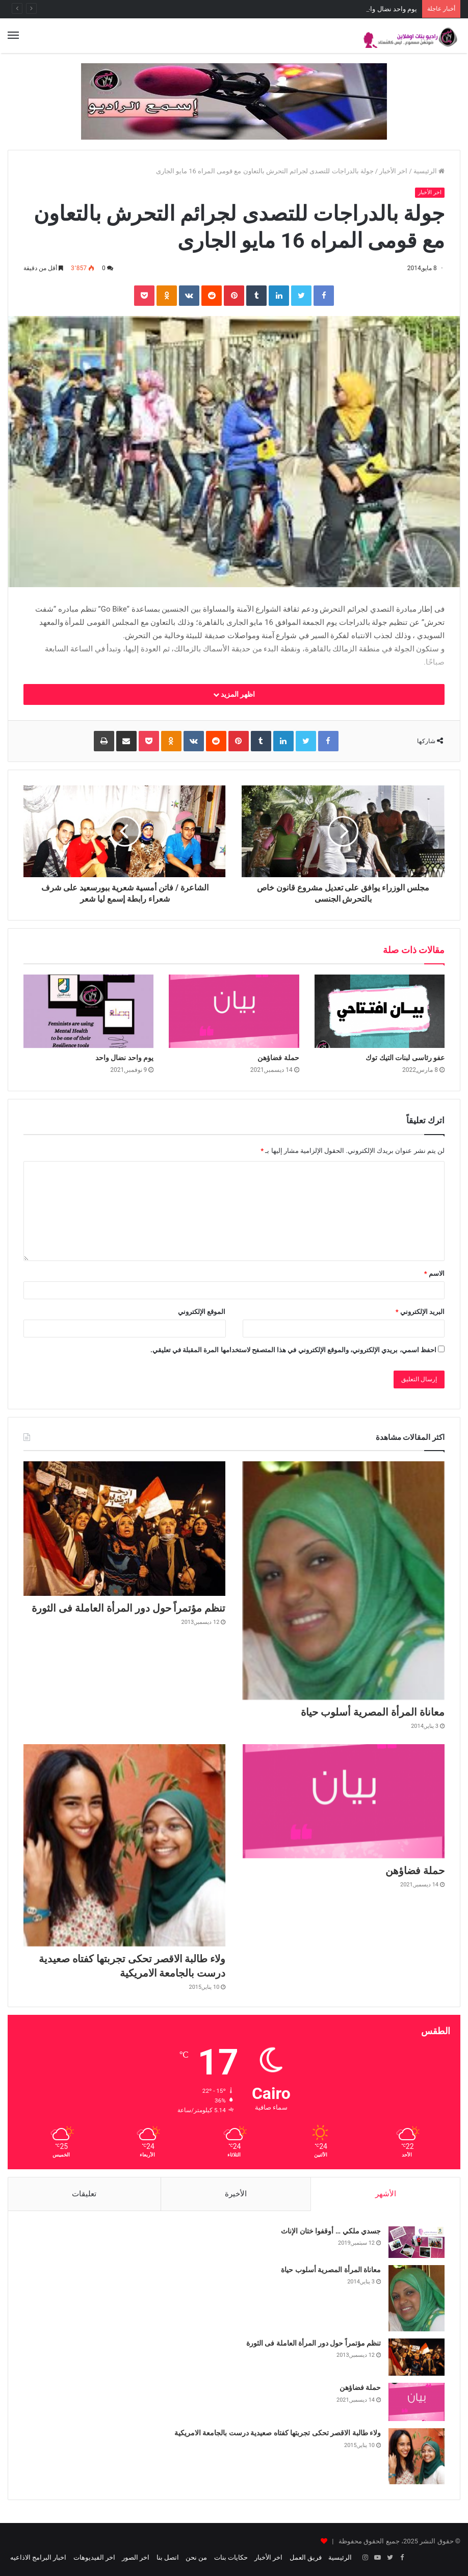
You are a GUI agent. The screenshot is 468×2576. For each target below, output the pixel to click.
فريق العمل (306, 2557)
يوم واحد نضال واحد (124, 1058)
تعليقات (84, 2193)
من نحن (196, 2557)
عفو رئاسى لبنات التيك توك (405, 1058)
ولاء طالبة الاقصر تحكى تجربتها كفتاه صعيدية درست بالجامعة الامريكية (277, 2433)
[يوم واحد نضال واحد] (88, 1011)
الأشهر (385, 2193)
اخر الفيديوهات (94, 2557)
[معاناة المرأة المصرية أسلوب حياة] (344, 1580)
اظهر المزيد (234, 694)
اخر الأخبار (393, 171)
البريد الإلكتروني (420, 1312)
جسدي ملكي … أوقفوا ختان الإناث (331, 2231)
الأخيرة (236, 2193)
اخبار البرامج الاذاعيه (38, 2557)
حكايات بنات (231, 2557)
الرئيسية (429, 171)
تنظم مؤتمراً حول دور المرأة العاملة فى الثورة (129, 1608)
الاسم (434, 1273)
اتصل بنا (168, 2557)
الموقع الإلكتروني (201, 1312)
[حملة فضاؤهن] (234, 1011)
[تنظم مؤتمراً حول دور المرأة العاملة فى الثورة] (124, 1528)
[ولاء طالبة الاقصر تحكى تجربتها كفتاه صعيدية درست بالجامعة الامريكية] (124, 1845)
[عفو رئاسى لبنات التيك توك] (380, 1011)
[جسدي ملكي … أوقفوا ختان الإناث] (416, 2242)
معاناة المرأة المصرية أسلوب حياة (373, 1712)
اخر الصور (135, 2557)
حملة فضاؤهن (398, 9)
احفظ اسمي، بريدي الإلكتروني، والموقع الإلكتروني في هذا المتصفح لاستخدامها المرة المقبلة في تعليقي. (293, 1350)
